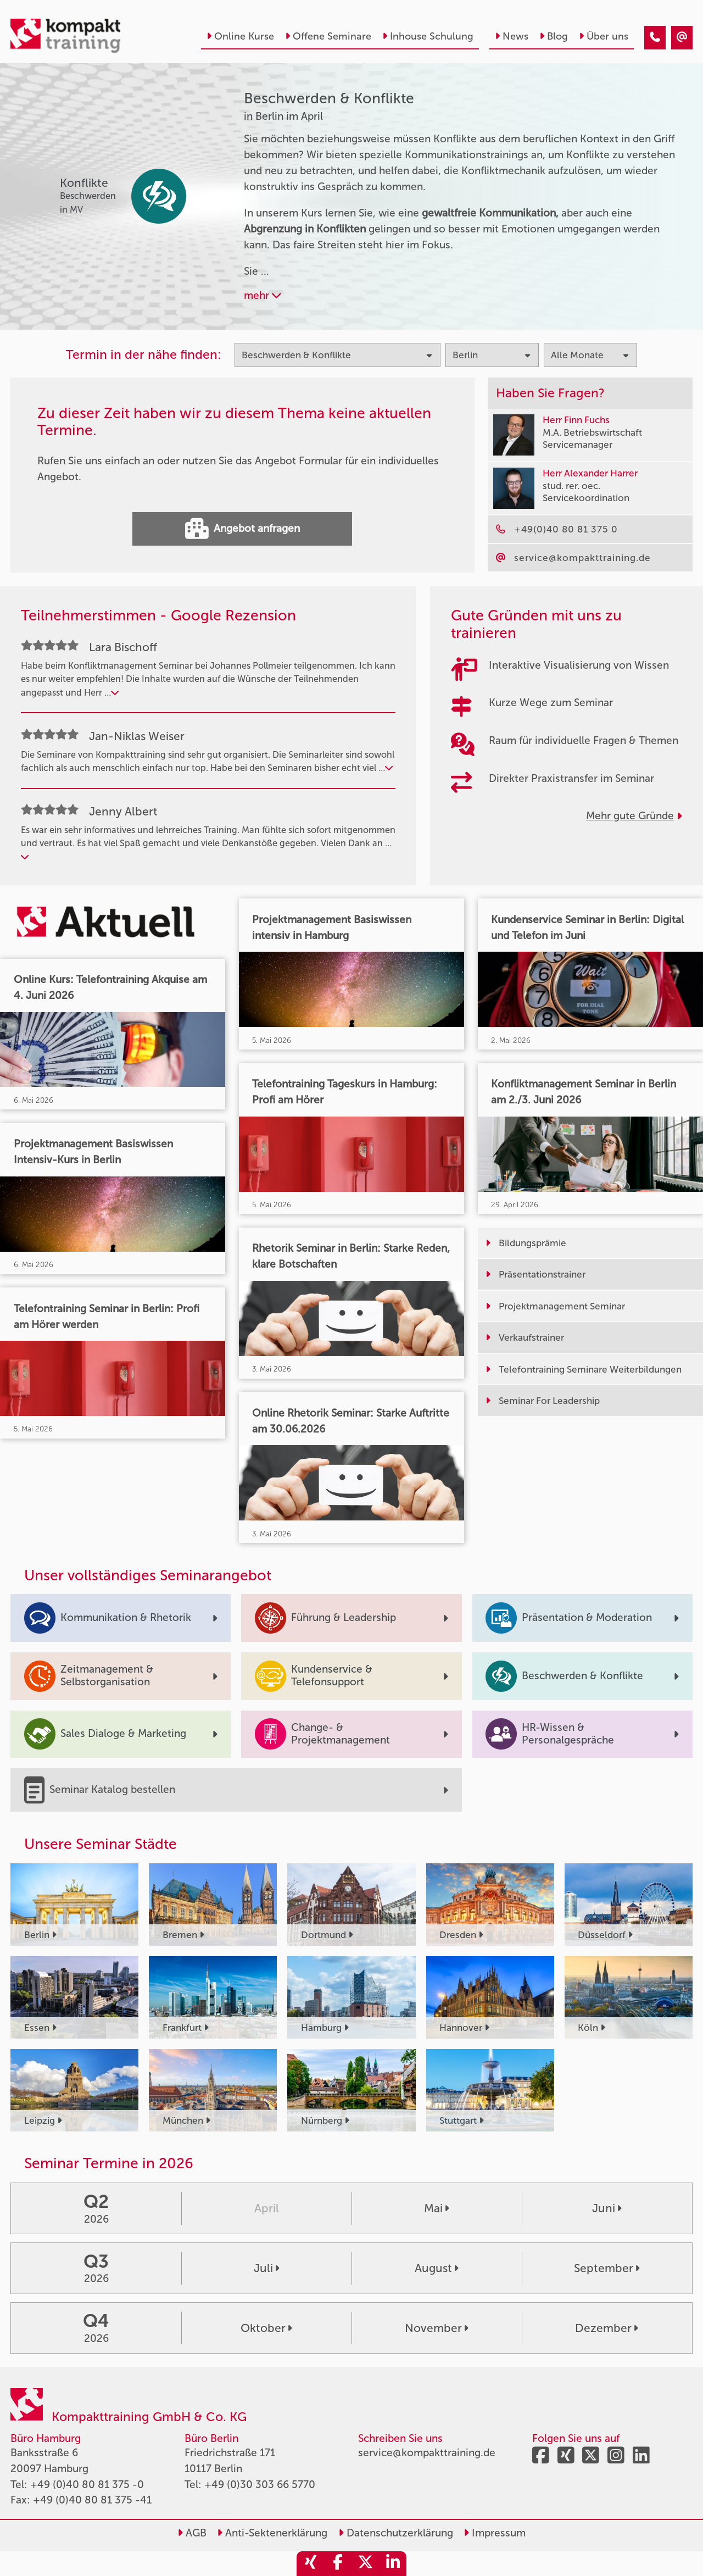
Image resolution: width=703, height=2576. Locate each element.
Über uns (603, 36)
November (436, 2328)
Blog (553, 36)
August (437, 2268)
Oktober (266, 2328)
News (511, 36)
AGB (192, 2533)
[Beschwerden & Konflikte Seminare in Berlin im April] (655, 37)
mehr (262, 295)
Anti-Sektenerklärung (272, 2533)
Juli (267, 2268)
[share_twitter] (365, 2563)
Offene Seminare (328, 36)
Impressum (495, 2533)
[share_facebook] (338, 2563)
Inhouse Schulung (427, 36)
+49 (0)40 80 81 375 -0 (87, 2484)
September (607, 2268)
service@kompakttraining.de (426, 2452)
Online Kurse (240, 36)
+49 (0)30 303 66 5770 (259, 2484)
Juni (607, 2208)
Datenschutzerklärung (395, 2533)
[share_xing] (310, 2563)
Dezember (606, 2328)
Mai (436, 2208)
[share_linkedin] (392, 2563)
